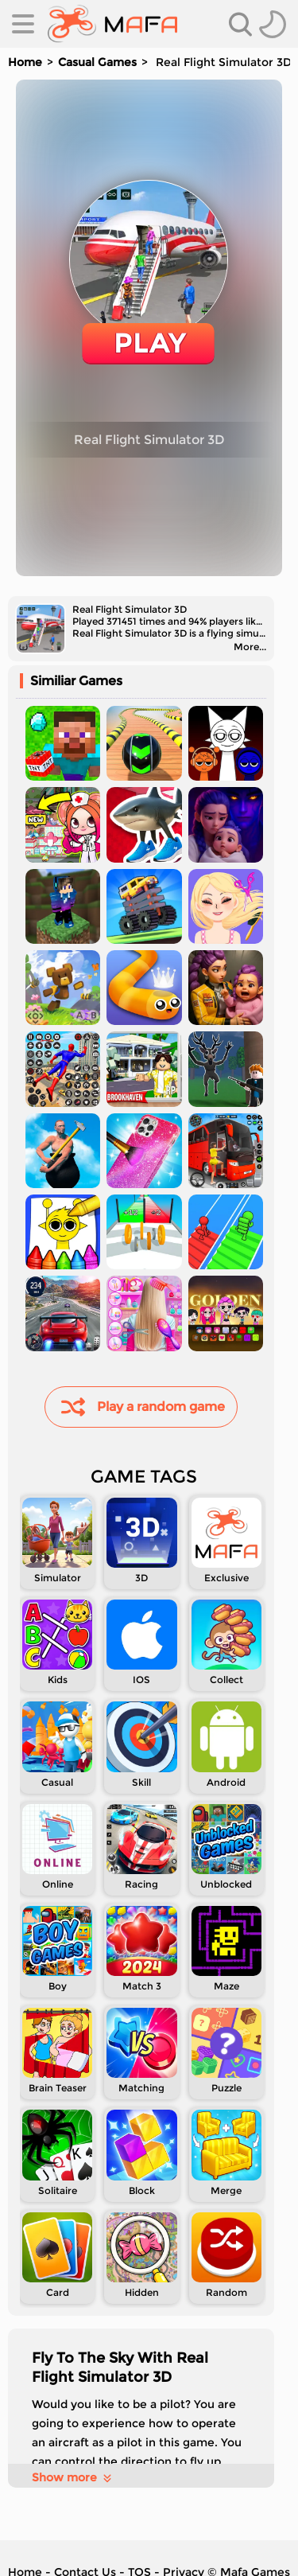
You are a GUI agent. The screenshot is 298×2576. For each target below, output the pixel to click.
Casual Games (97, 62)
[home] (112, 24)
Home (25, 62)
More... (250, 647)
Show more (73, 2477)
